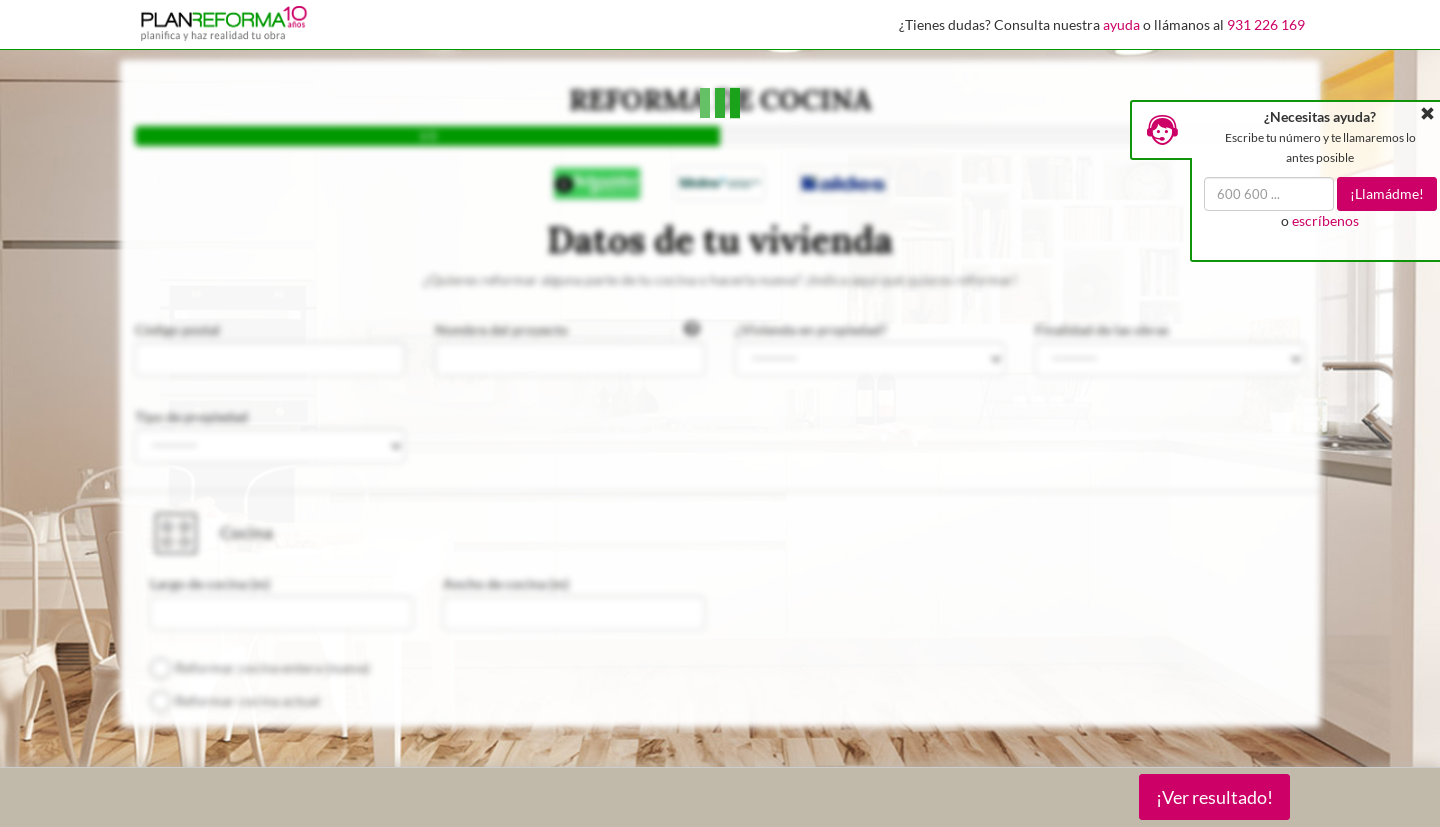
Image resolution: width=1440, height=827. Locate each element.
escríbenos (1325, 220)
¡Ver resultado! (1214, 797)
